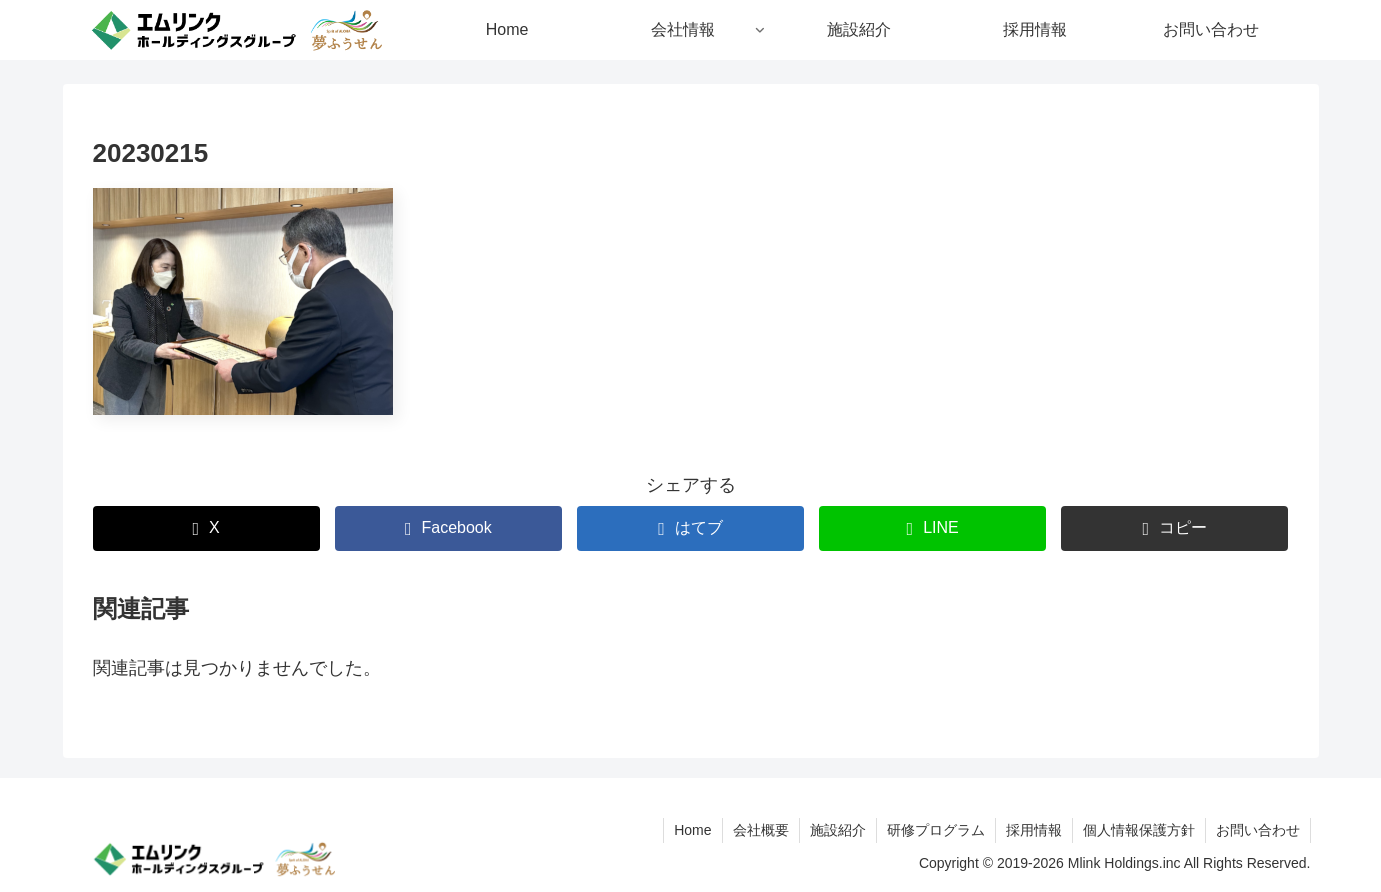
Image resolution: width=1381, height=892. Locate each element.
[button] (1174, 528)
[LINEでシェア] (932, 528)
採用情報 (1034, 830)
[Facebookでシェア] (448, 528)
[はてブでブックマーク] (690, 528)
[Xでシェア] (206, 528)
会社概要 (761, 830)
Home (692, 830)
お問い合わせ (1258, 830)
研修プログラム (936, 830)
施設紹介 (838, 830)
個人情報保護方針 (1139, 830)
